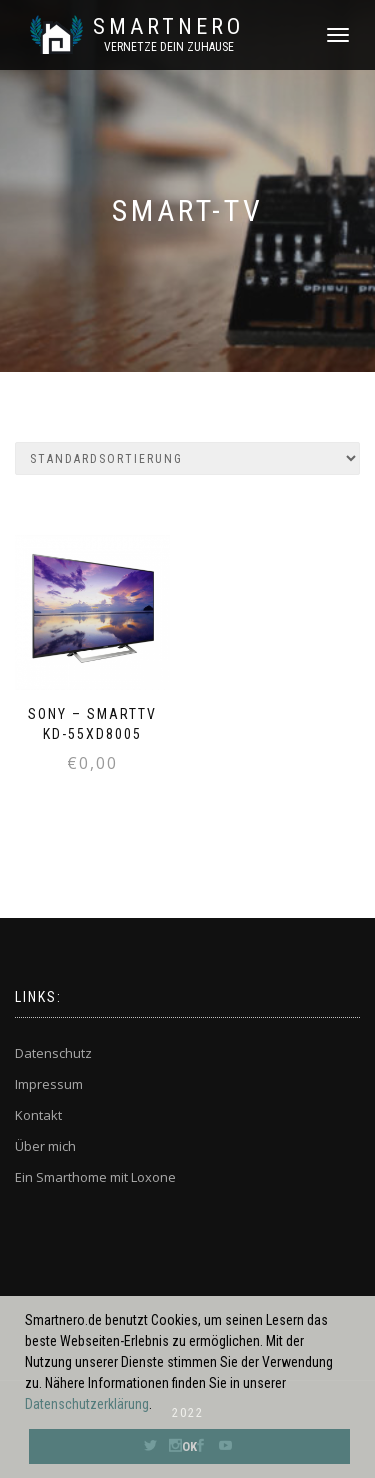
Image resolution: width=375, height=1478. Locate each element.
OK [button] (189, 1446)
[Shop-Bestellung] (187, 458)
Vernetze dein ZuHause (169, 47)
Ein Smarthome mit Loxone (95, 1177)
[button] (158, 1406)
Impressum (49, 1084)
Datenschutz (53, 1053)
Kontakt (38, 1115)
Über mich (45, 1146)
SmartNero (168, 27)
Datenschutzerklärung (87, 1404)
